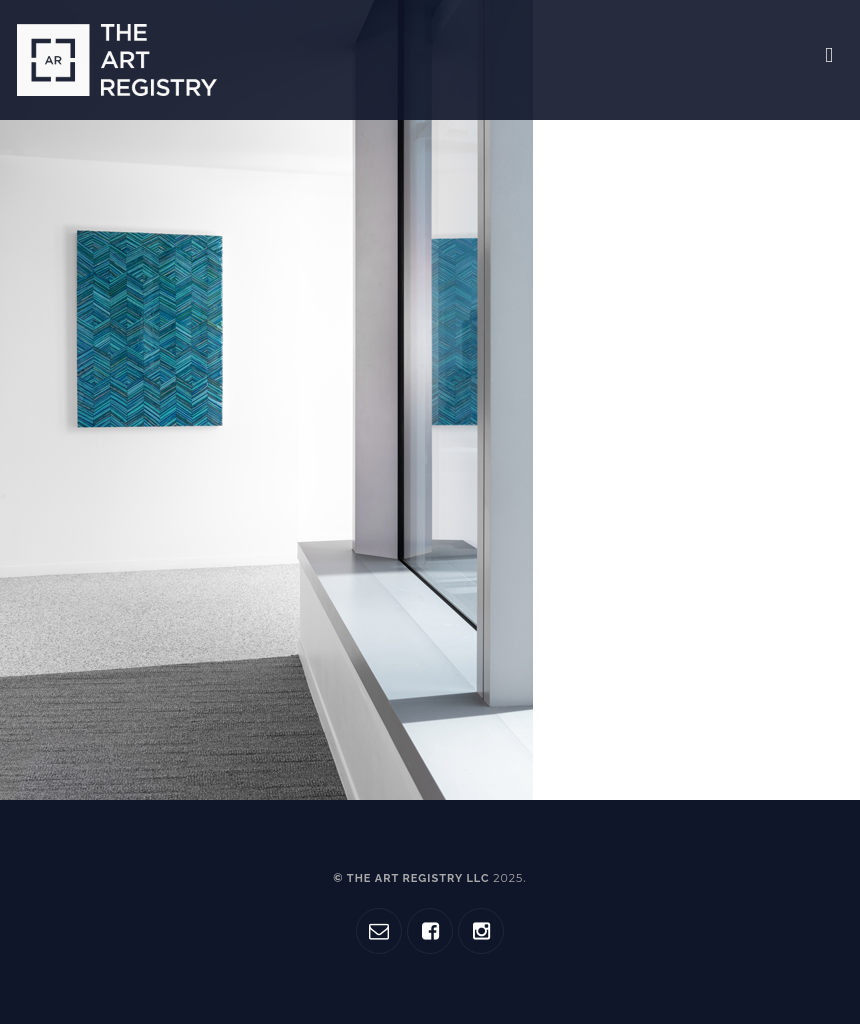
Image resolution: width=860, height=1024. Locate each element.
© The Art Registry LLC (428, 878)
